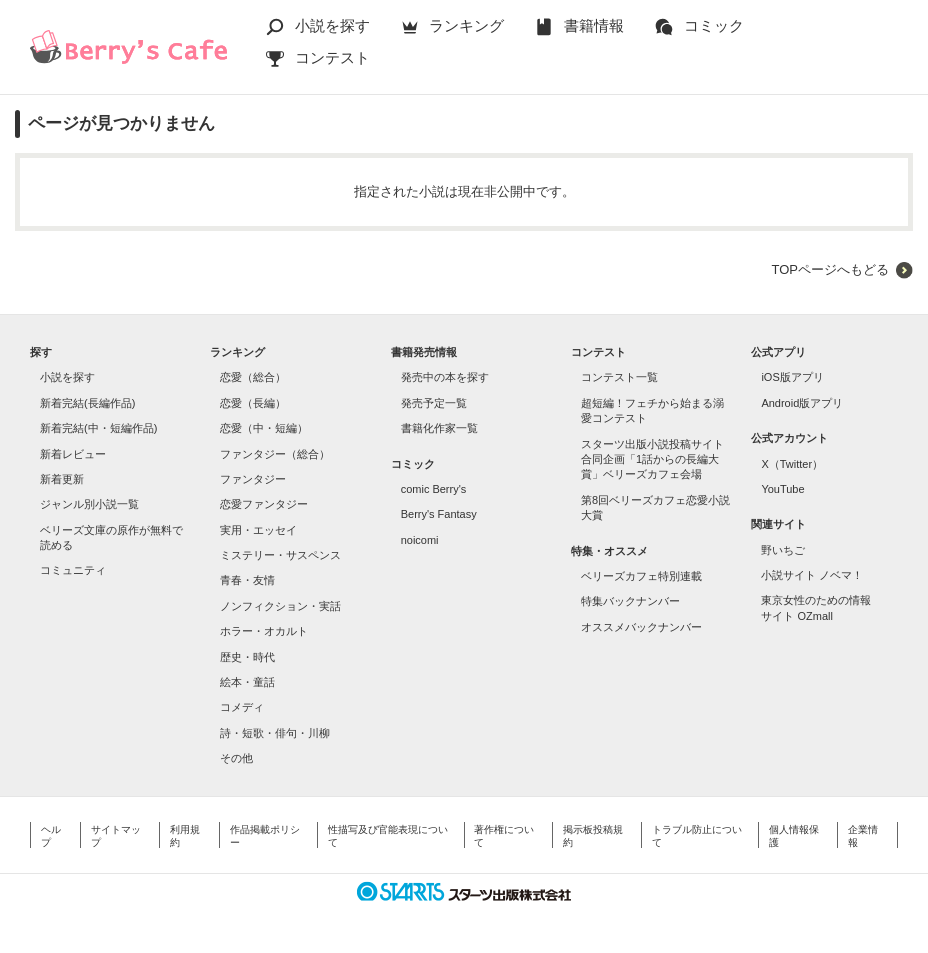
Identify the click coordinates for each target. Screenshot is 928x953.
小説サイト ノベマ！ (812, 575)
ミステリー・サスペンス (280, 555)
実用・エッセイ (258, 530)
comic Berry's (434, 489)
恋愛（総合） (253, 377)
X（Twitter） (792, 464)
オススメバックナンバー (641, 627)
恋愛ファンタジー (264, 504)
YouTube (782, 489)
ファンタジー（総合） (275, 454)
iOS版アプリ (792, 377)
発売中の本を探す (445, 377)
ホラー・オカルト (264, 631)
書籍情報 (594, 25)
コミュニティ (73, 570)
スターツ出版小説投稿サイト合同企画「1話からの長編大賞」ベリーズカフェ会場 (652, 459)
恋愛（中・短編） (264, 428)
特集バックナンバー (630, 601)
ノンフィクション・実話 (280, 606)
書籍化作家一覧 (439, 428)
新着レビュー (73, 454)
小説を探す (332, 25)
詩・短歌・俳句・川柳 (275, 733)
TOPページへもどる (830, 269)
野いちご (783, 550)
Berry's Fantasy (439, 514)
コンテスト (332, 57)
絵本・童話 (247, 682)
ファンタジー (253, 479)
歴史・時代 (247, 657)
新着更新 (62, 479)
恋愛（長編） (253, 403)
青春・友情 (247, 580)
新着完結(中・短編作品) (98, 428)
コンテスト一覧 (619, 377)
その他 (236, 758)
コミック (714, 25)
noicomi (420, 540)
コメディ (242, 707)
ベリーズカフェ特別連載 (641, 576)
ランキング (466, 25)
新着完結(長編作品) (87, 403)
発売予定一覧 (434, 403)
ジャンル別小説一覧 (89, 504)
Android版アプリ (802, 403)
